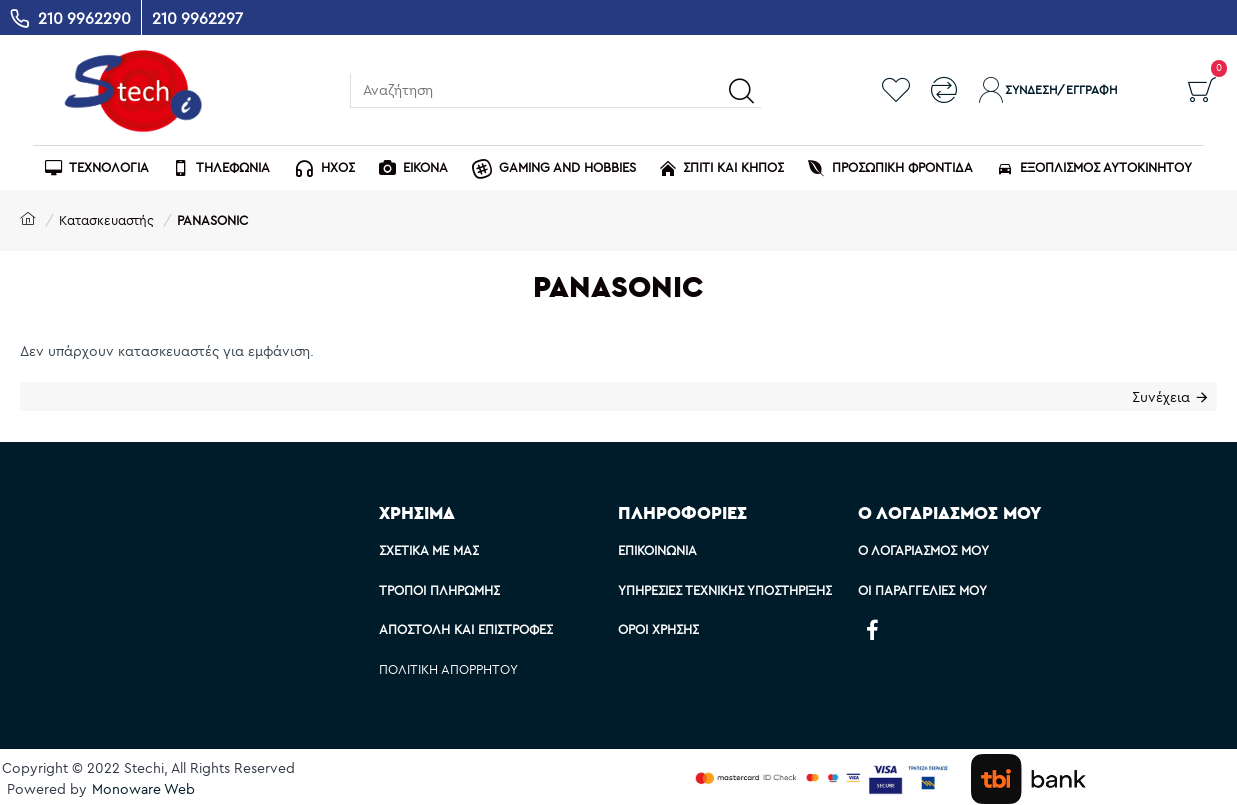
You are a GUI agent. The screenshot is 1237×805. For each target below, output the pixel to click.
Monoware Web (143, 789)
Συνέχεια (1159, 399)
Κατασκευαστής (106, 220)
